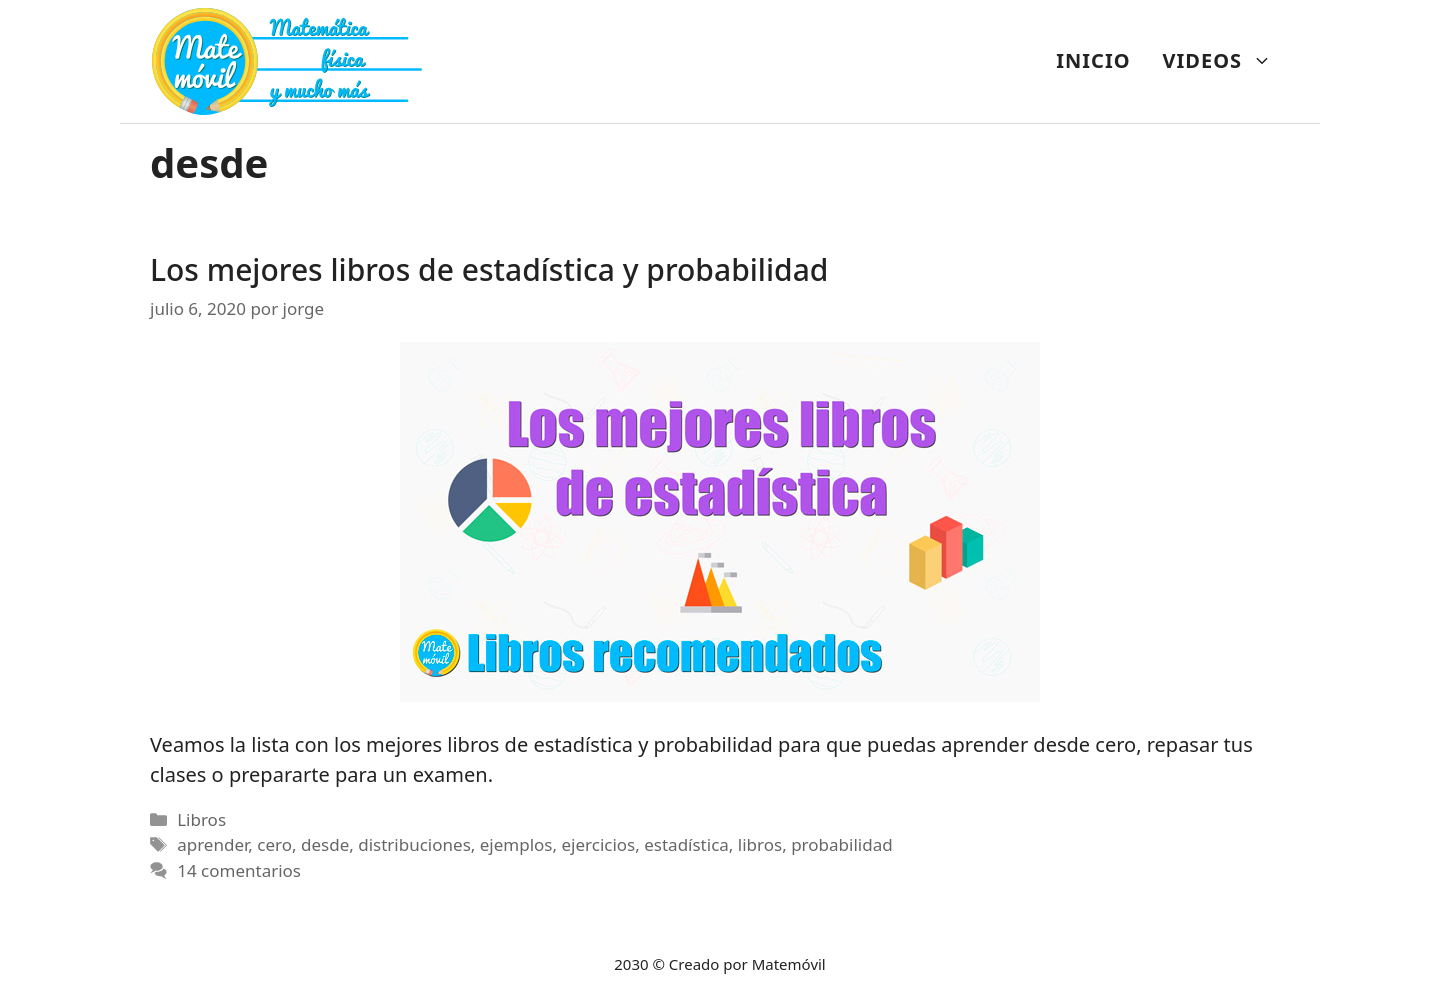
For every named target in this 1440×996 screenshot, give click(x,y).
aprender (212, 844)
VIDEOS (1225, 61)
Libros (201, 819)
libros (760, 844)
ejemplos (516, 844)
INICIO (1093, 60)
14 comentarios (239, 870)
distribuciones (414, 844)
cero (274, 844)
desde (325, 844)
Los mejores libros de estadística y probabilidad (489, 269)
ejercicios (598, 844)
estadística (686, 844)
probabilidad (841, 844)
